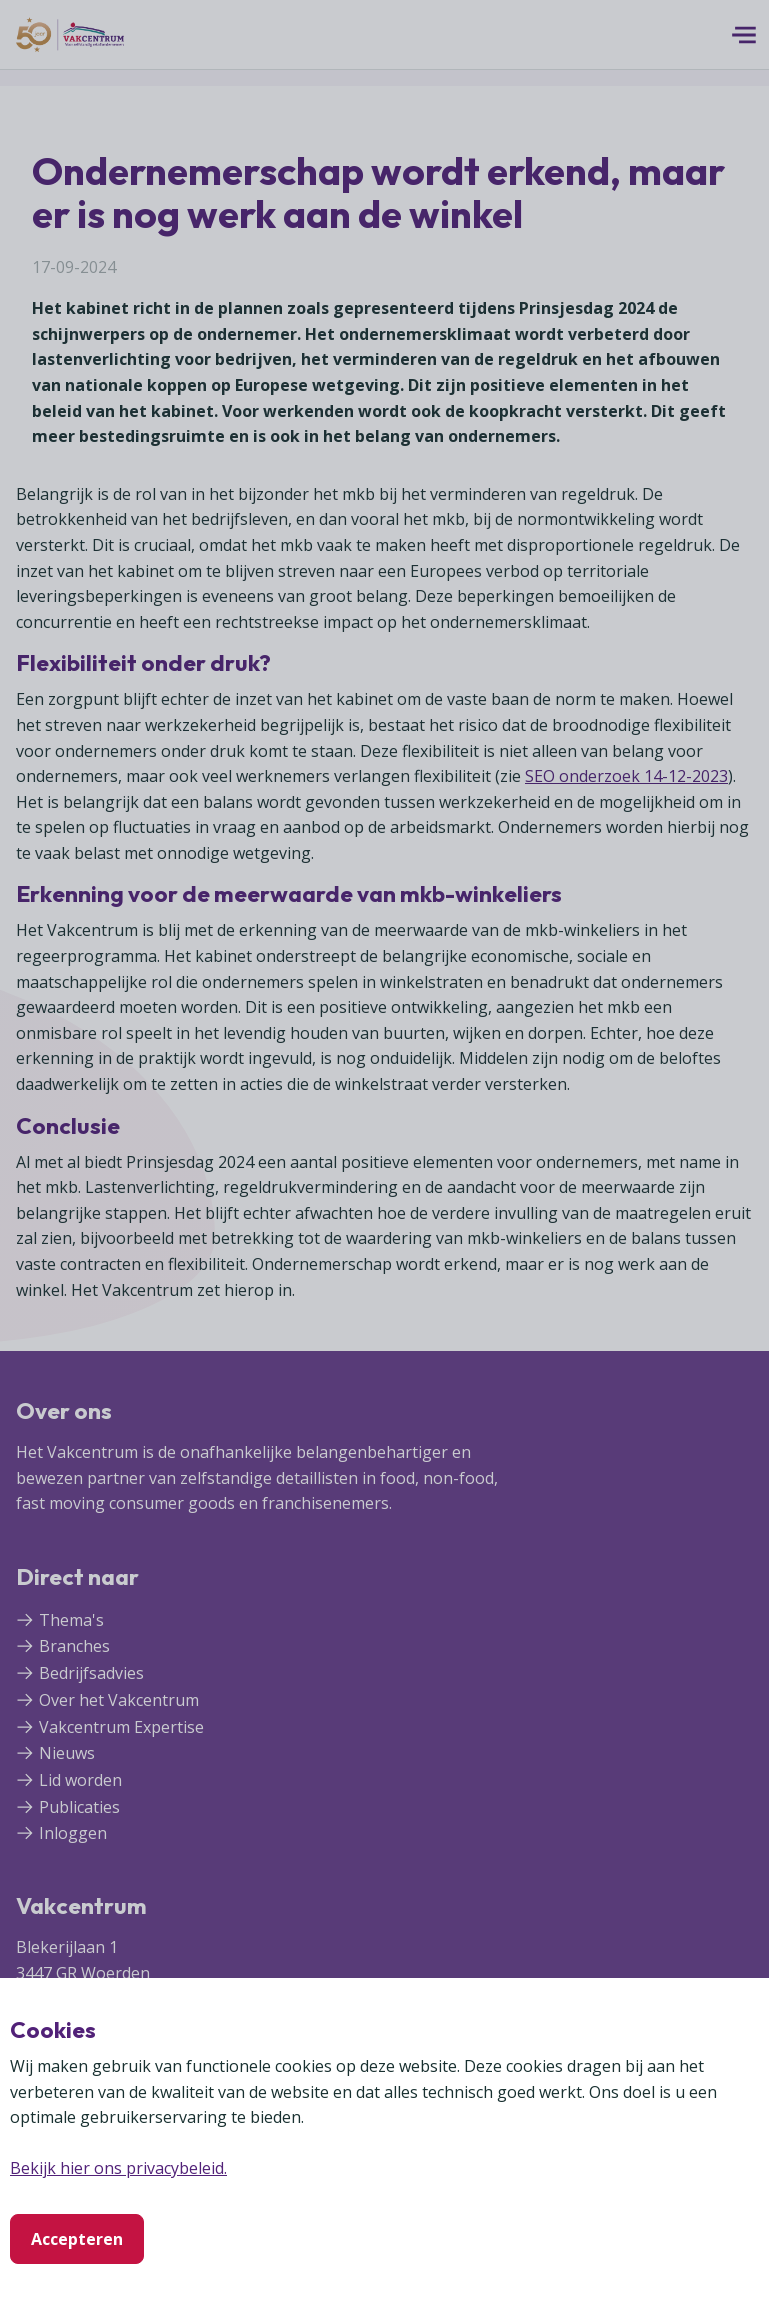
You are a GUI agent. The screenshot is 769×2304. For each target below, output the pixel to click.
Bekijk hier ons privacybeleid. (118, 2168)
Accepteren (77, 2239)
